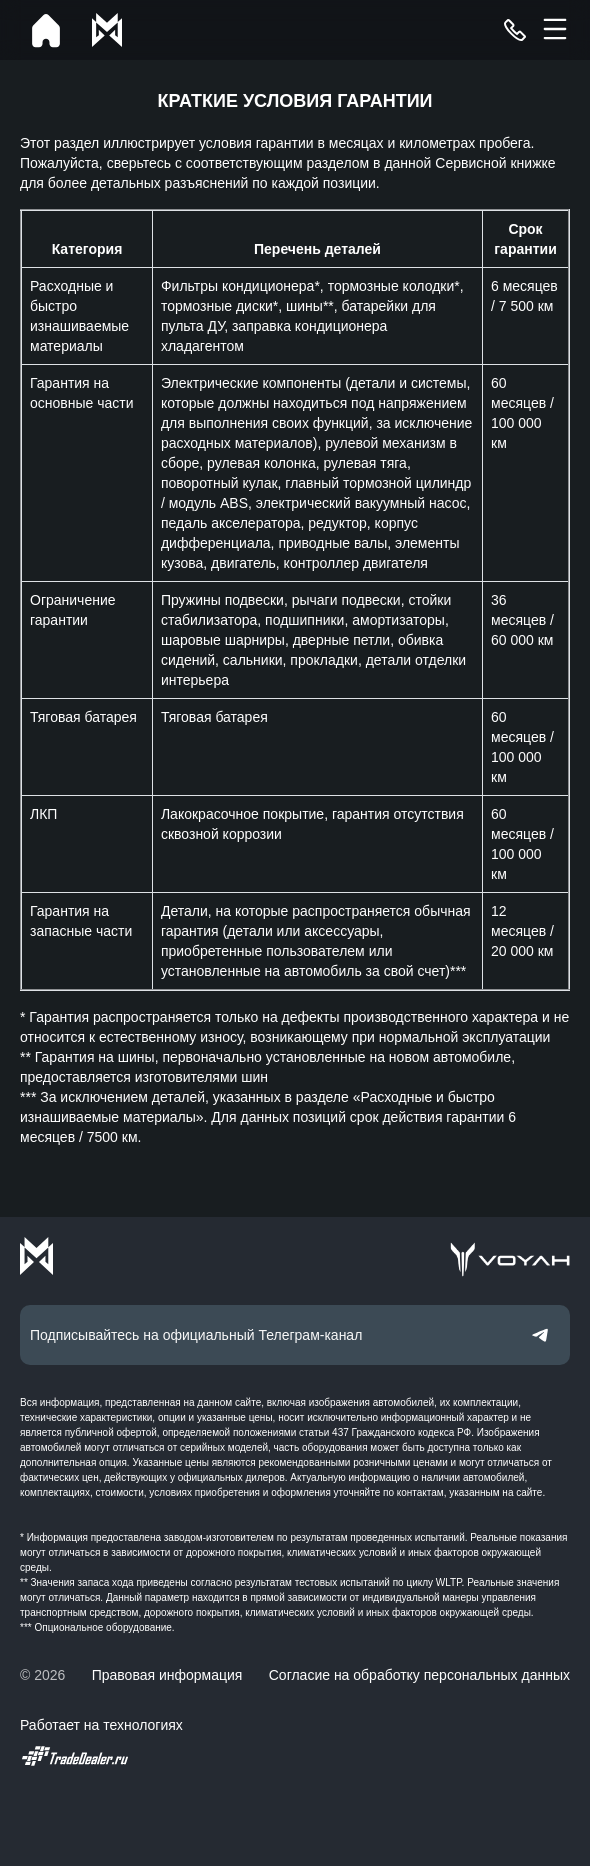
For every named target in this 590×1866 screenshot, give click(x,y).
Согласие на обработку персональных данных (419, 1675)
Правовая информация (167, 1675)
